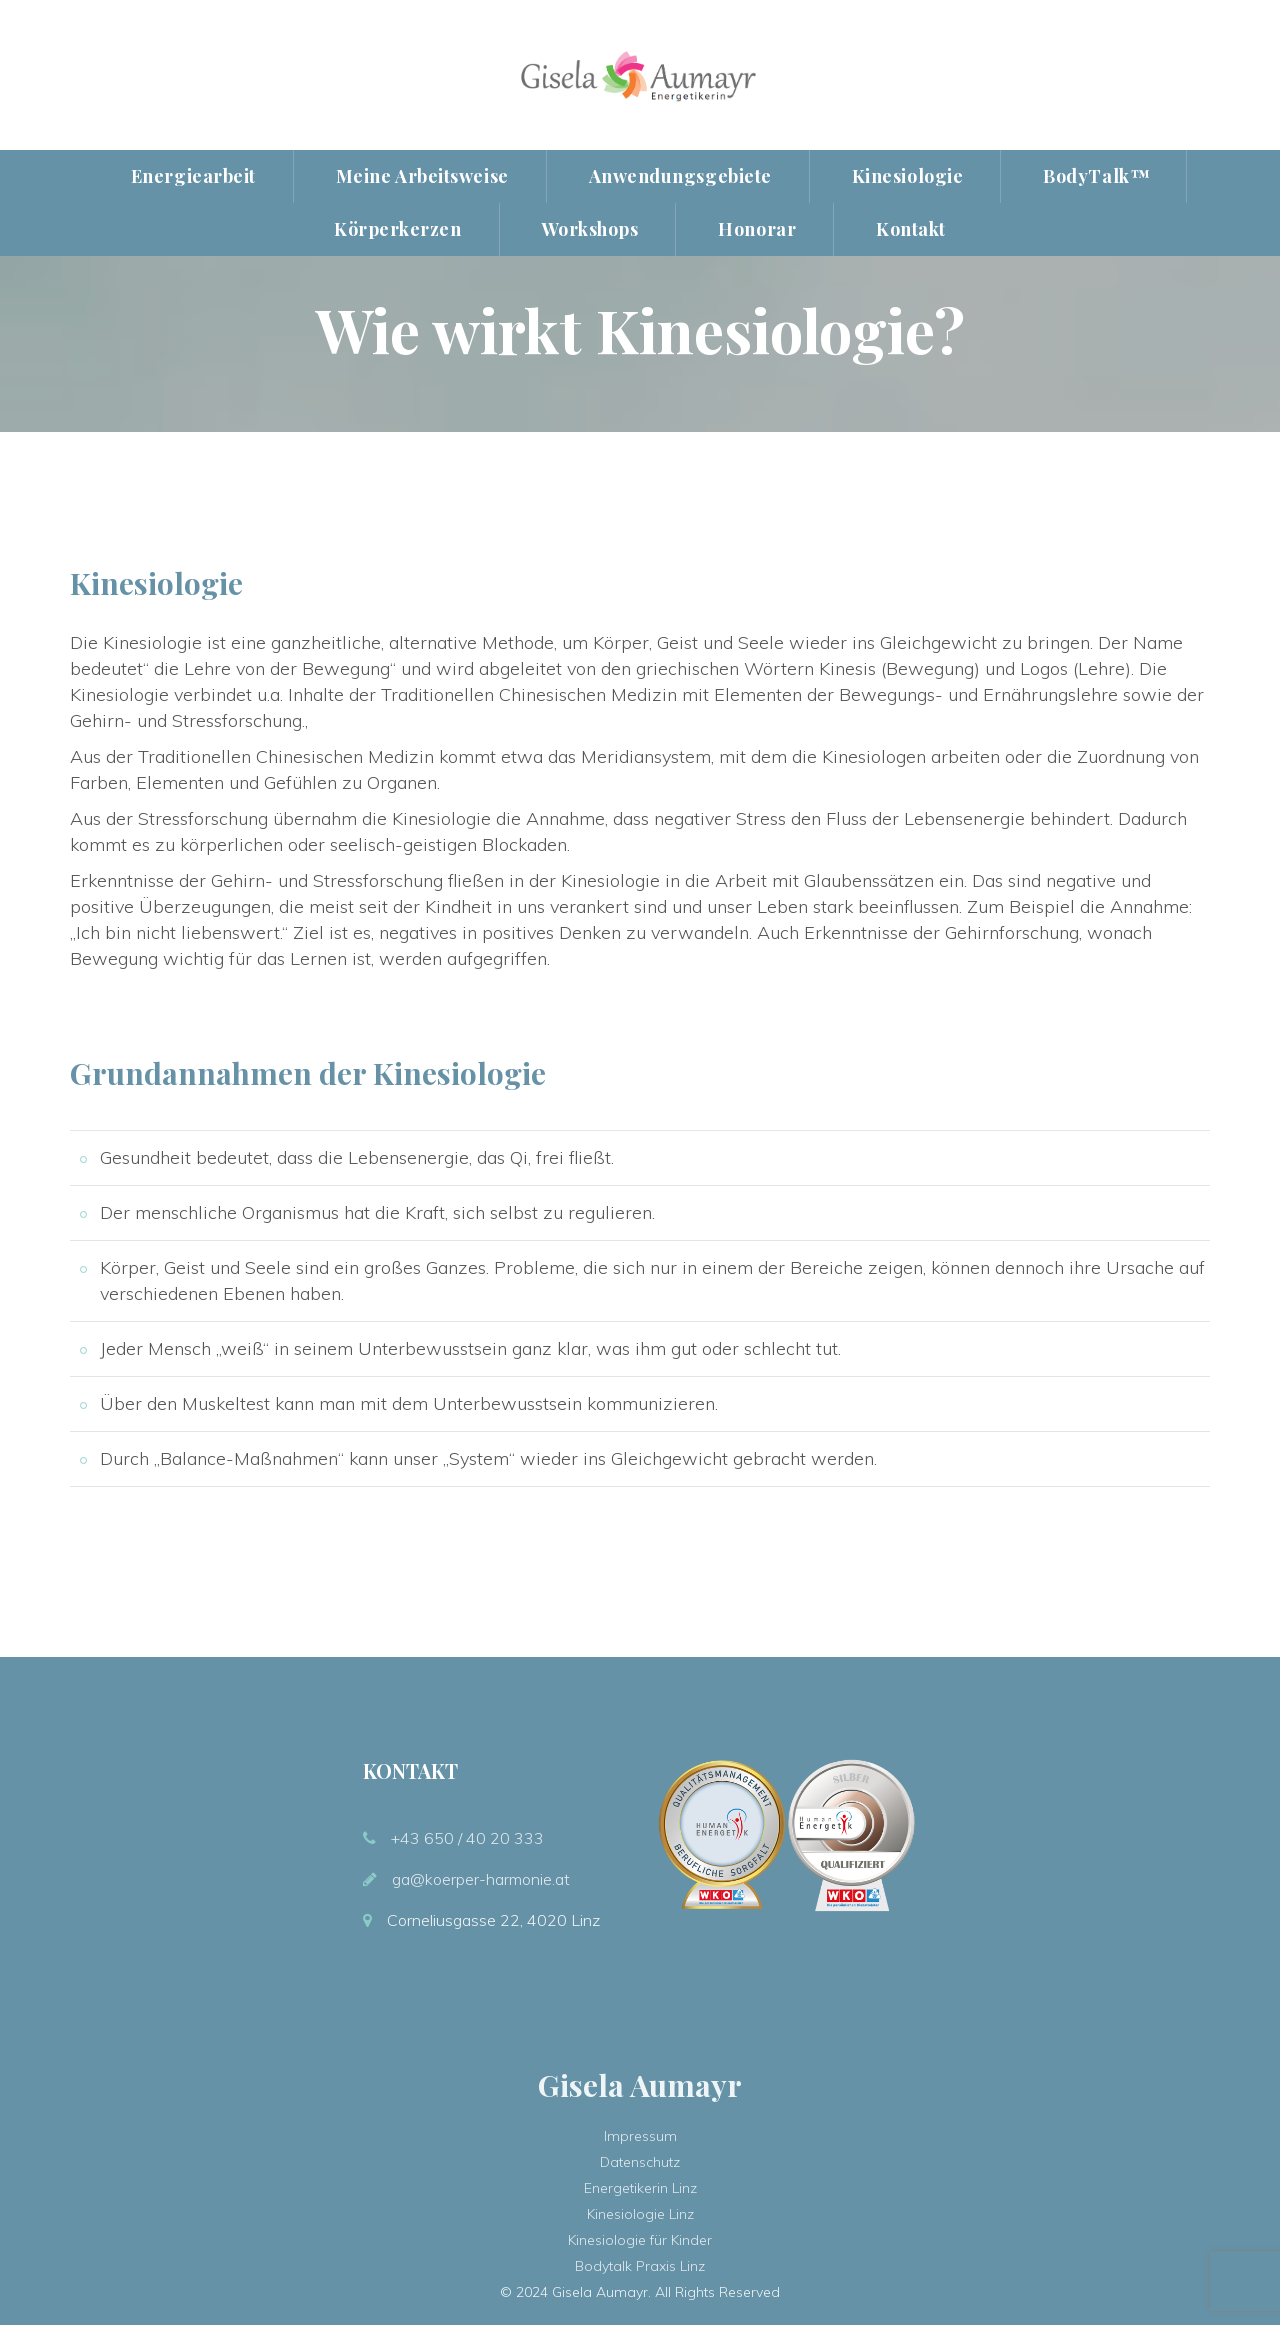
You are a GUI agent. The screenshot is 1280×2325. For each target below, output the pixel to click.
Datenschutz (640, 2162)
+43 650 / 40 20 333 (467, 1838)
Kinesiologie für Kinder (640, 2240)
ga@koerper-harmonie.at (481, 1879)
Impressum (640, 2136)
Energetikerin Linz (640, 2188)
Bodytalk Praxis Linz (640, 2266)
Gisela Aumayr (640, 2085)
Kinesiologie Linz (640, 2214)
